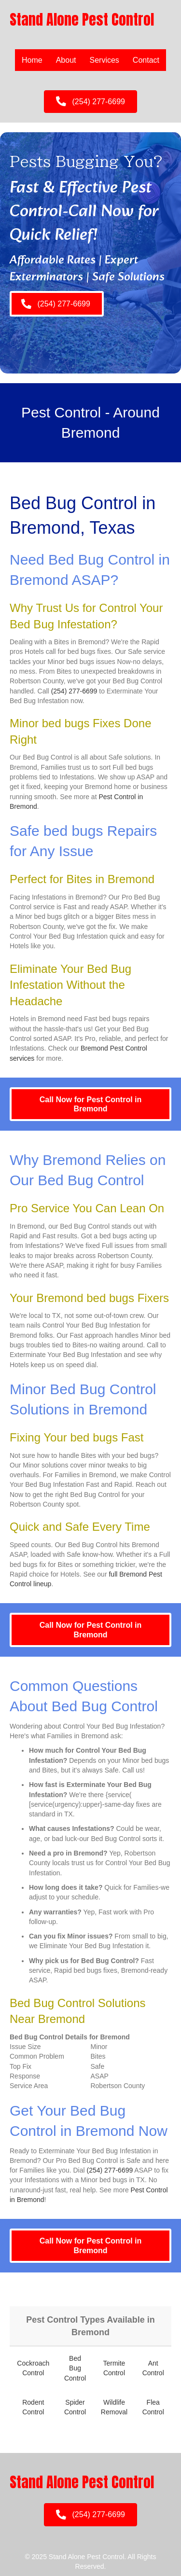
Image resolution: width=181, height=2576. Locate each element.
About (66, 60)
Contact (146, 60)
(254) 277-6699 (74, 691)
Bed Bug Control (75, 2368)
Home (32, 60)
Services (104, 60)
